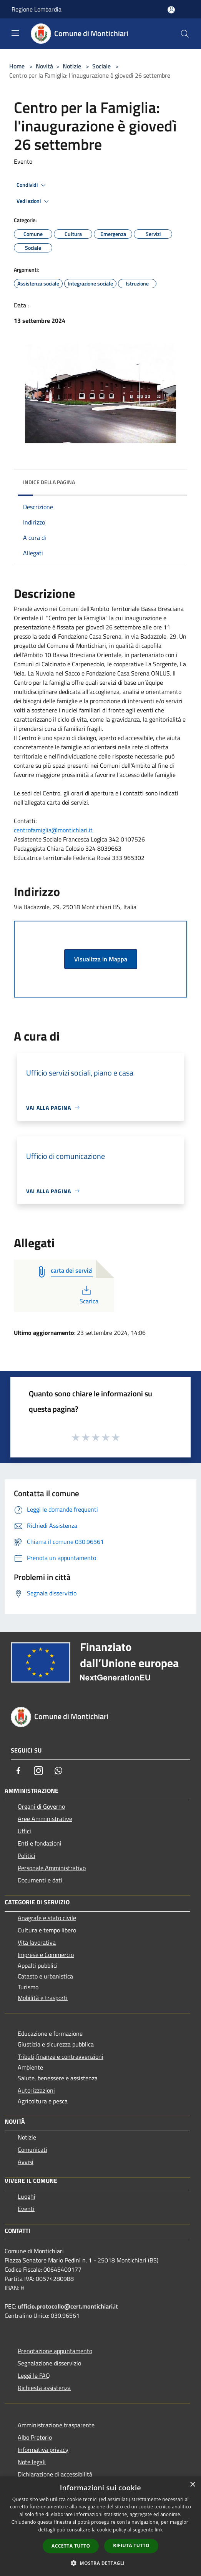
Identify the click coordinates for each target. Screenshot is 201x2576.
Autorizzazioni (36, 2090)
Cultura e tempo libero (47, 1930)
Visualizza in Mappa (100, 959)
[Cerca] (184, 33)
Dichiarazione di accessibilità (55, 2474)
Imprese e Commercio (46, 1954)
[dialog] (100, 2526)
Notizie (72, 66)
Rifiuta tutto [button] (131, 2545)
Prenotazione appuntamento (55, 2350)
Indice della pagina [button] (49, 482)
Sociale (101, 66)
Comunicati (32, 2149)
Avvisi (25, 2161)
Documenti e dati (40, 1880)
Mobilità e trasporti (43, 1997)
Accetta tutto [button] (70, 2546)
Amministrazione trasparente (56, 2425)
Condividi (32, 185)
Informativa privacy (43, 2449)
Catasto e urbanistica (45, 1976)
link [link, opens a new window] (159, 2529)
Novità (44, 66)
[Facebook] (18, 1770)
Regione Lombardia (36, 9)
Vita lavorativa (37, 1942)
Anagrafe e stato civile (47, 1917)
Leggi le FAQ (34, 2375)
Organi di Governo (41, 1806)
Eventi (26, 2208)
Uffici (24, 1831)
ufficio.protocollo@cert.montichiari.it (68, 2306)
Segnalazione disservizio (49, 2363)
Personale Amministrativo (52, 1867)
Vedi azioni (34, 201)
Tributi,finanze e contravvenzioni (60, 2056)
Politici (26, 1855)
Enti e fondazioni (39, 1843)
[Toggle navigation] (15, 33)
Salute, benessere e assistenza (58, 2078)
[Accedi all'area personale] (171, 10)
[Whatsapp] (58, 1770)
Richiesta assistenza (44, 2387)
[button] (100, 2563)
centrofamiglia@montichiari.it (53, 830)
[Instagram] (38, 1770)
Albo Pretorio (35, 2437)
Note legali (32, 2461)
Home (17, 66)
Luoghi (26, 2196)
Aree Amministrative (45, 1818)
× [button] (192, 2485)
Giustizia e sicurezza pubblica (56, 2044)
